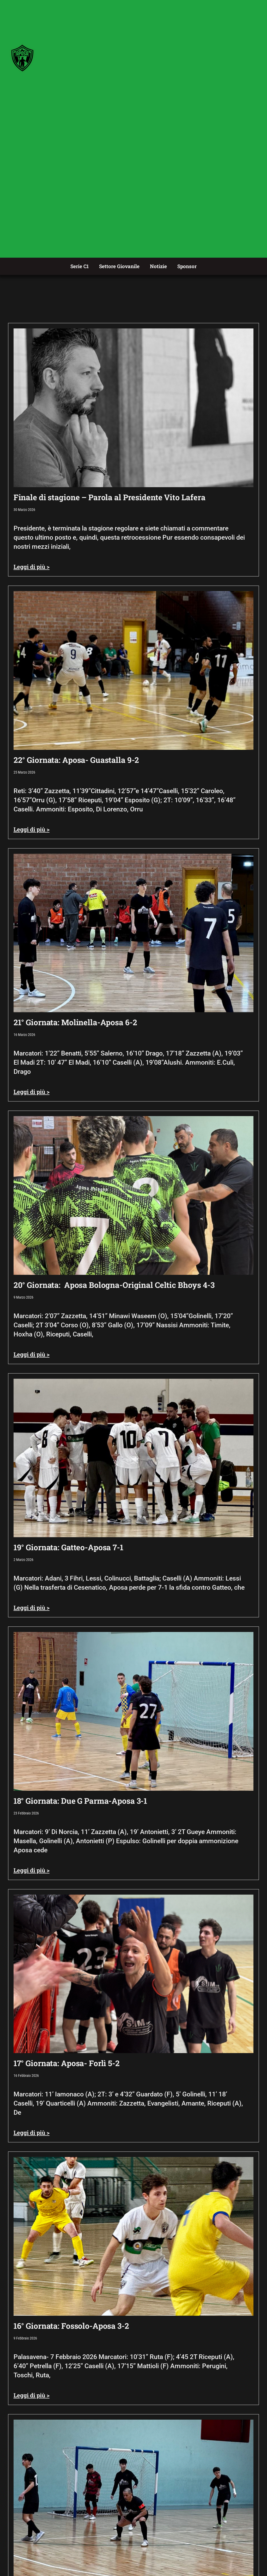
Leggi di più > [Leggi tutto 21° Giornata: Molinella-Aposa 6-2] (32, 1091)
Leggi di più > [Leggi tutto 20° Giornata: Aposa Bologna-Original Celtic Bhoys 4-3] (32, 1354)
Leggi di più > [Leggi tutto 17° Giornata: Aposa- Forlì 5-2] (32, 2132)
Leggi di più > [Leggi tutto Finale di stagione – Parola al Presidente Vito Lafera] (32, 566)
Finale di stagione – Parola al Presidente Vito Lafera (109, 497)
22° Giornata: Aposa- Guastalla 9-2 (76, 760)
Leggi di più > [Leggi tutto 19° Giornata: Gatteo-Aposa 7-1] (32, 1607)
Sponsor (187, 266)
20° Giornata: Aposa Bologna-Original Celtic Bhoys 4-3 (114, 1285)
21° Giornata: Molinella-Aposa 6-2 (75, 1022)
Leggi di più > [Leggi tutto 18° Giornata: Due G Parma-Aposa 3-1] (32, 1870)
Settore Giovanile (119, 266)
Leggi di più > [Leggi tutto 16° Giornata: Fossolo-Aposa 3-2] (32, 2395)
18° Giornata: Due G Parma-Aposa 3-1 (80, 1801)
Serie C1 (79, 266)
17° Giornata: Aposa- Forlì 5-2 (67, 2063)
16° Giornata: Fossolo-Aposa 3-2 (71, 2326)
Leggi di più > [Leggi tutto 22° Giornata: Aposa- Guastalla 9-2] (32, 829)
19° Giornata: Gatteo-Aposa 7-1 (68, 1547)
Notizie (158, 266)
